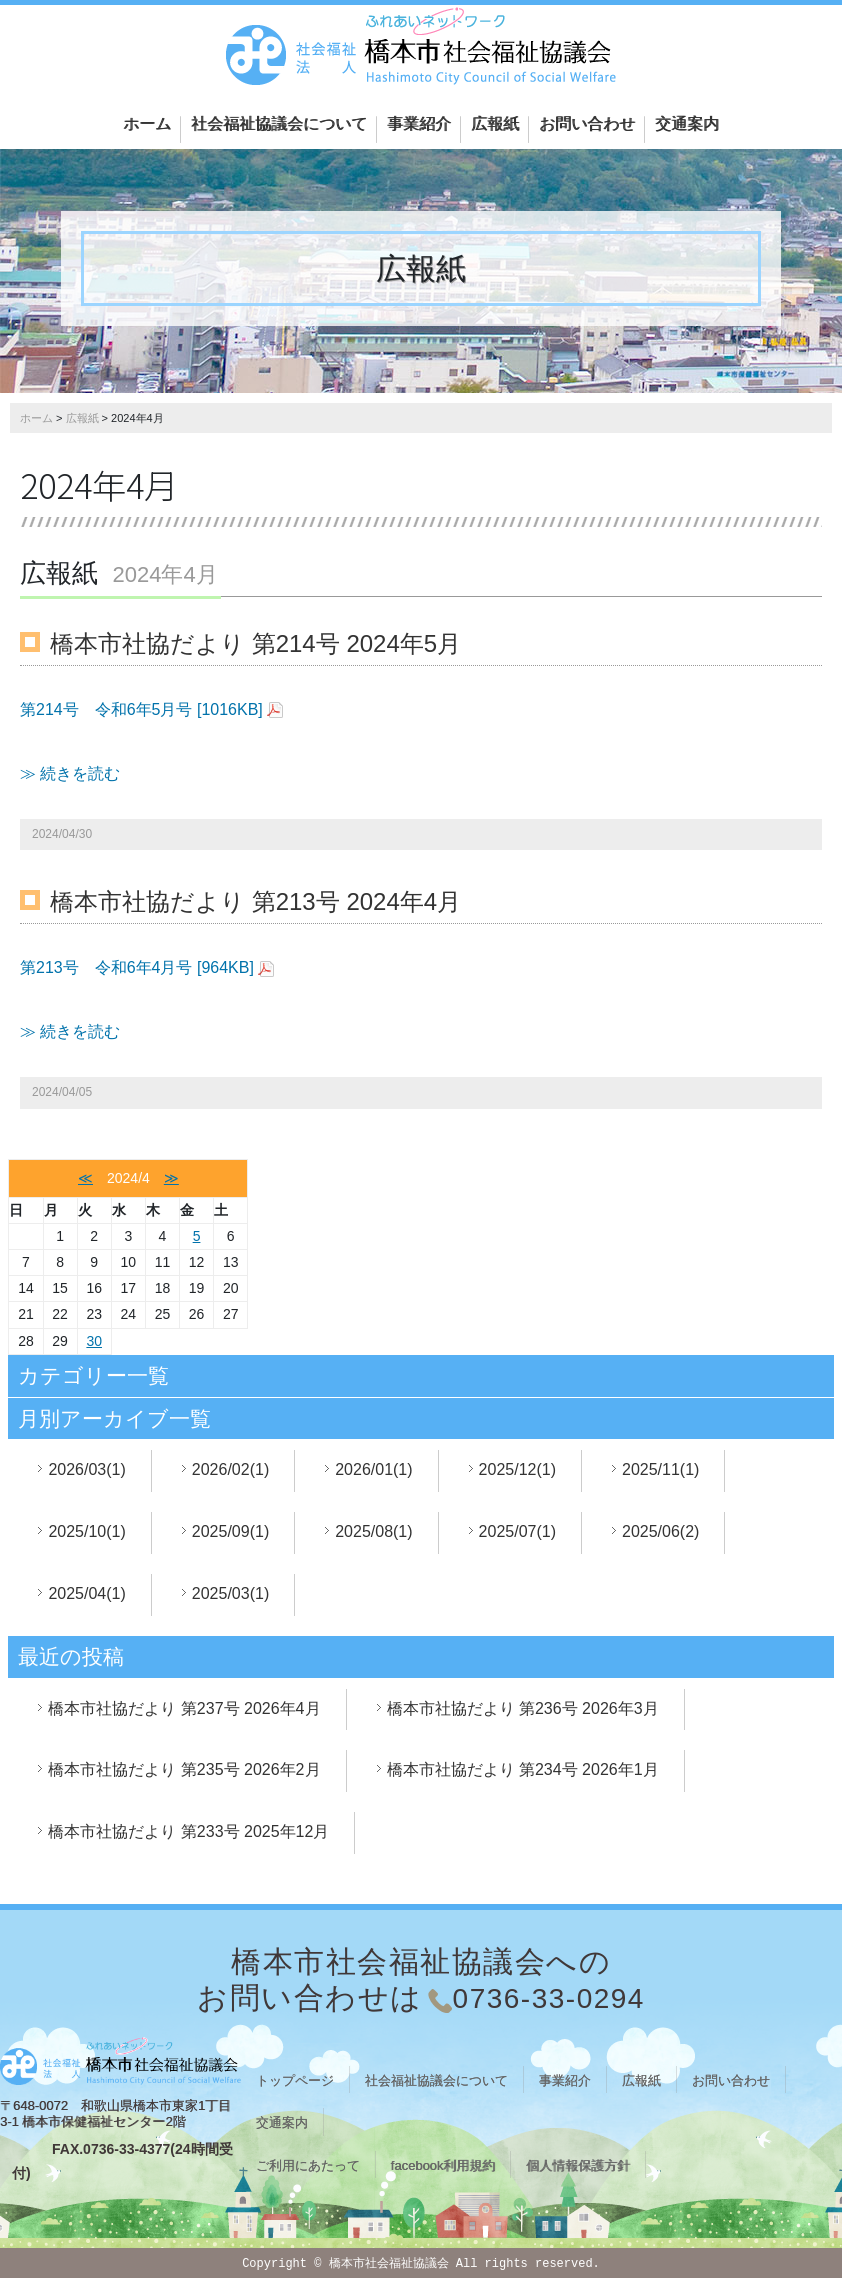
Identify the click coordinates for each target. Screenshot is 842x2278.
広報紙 (495, 123)
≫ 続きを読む (70, 773)
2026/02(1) (230, 1469)
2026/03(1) (86, 1469)
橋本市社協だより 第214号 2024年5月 (255, 643)
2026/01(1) (373, 1469)
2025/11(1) (660, 1469)
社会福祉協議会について (279, 123)
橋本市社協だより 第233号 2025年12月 (188, 1831)
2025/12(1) (517, 1469)
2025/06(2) (660, 1531)
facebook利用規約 (443, 2165)
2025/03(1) (230, 1593)
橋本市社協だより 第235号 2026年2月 (184, 1769)
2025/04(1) (86, 1593)
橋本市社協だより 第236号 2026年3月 (523, 1708)
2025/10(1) (86, 1531)
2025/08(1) (373, 1531)
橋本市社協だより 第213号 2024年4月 (255, 901)
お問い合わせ (587, 123)
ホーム (147, 123)
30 (94, 1341)
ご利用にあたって (308, 2165)
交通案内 (687, 123)
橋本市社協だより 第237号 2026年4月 (184, 1708)
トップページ (295, 2080)
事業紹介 (419, 123)
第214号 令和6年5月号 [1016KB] (141, 709)
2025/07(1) (517, 1531)
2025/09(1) (230, 1531)
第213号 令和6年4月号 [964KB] (137, 967)
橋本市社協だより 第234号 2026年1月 (523, 1769)
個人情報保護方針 (578, 2165)
